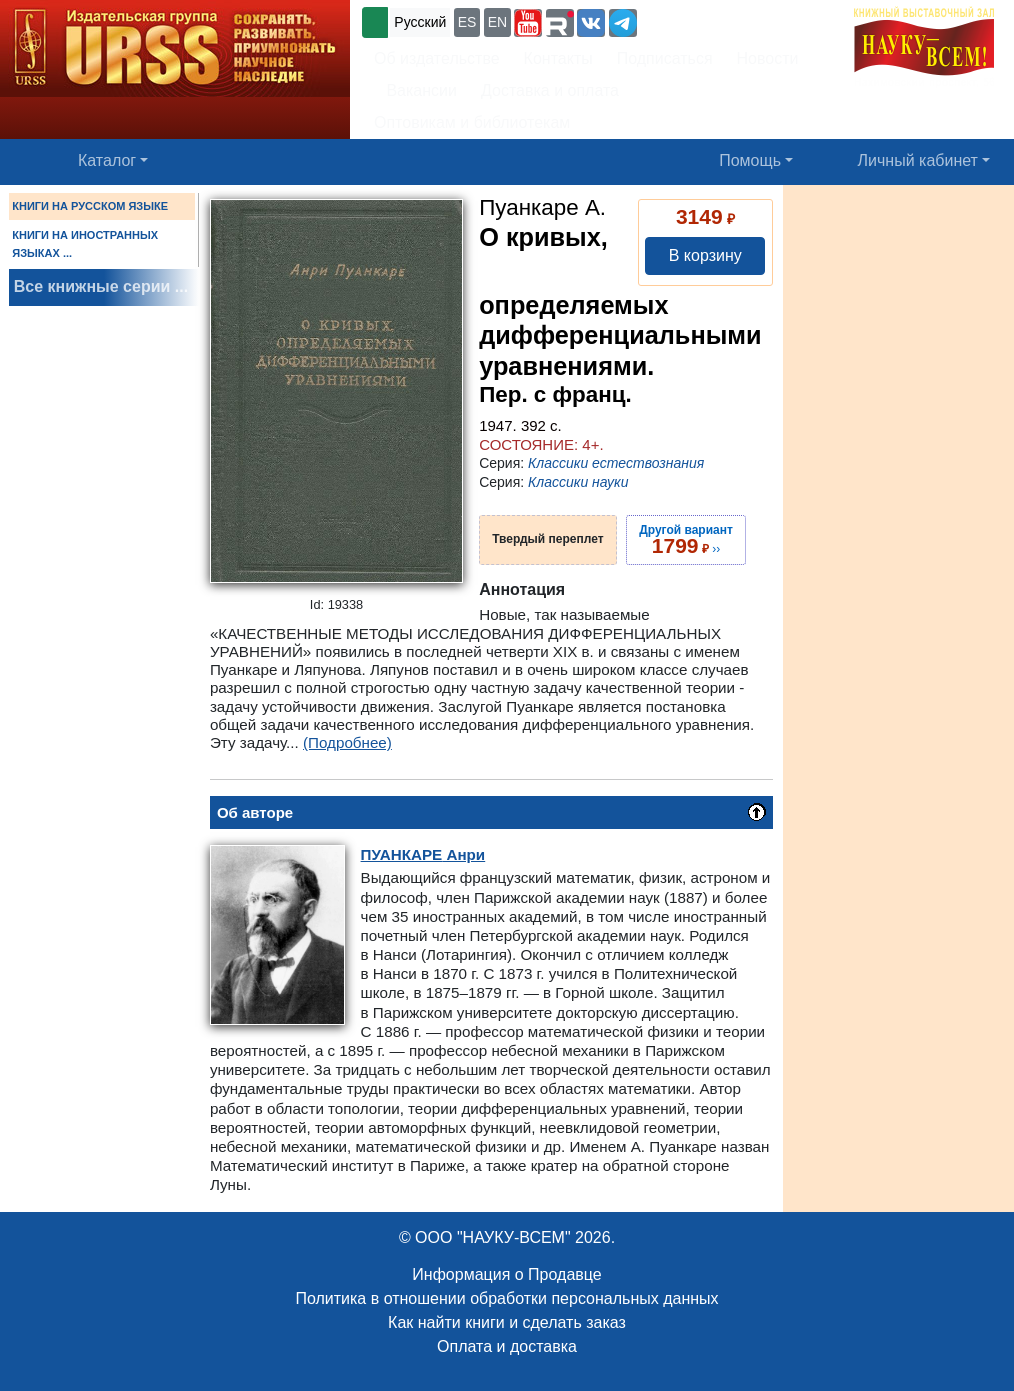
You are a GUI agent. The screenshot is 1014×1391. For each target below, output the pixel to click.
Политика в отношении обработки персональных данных (506, 1298)
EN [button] (497, 22)
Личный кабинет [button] (918, 160)
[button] (528, 23)
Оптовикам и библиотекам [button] (472, 122)
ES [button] (467, 22)
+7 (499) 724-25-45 (714, 20)
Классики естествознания (616, 463)
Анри (423, 854)
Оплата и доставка (507, 1346)
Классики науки (578, 482)
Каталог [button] (107, 160)
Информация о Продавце (506, 1274)
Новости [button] (768, 58)
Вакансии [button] (416, 90)
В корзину (705, 255)
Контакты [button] (558, 58)
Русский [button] (420, 22)
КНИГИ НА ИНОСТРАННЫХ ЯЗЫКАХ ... (85, 244)
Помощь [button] (750, 160)
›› (686, 540)
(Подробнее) (347, 742)
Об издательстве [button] (437, 58)
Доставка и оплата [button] (550, 90)
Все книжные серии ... (101, 286)
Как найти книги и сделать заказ (507, 1322)
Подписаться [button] (665, 58)
